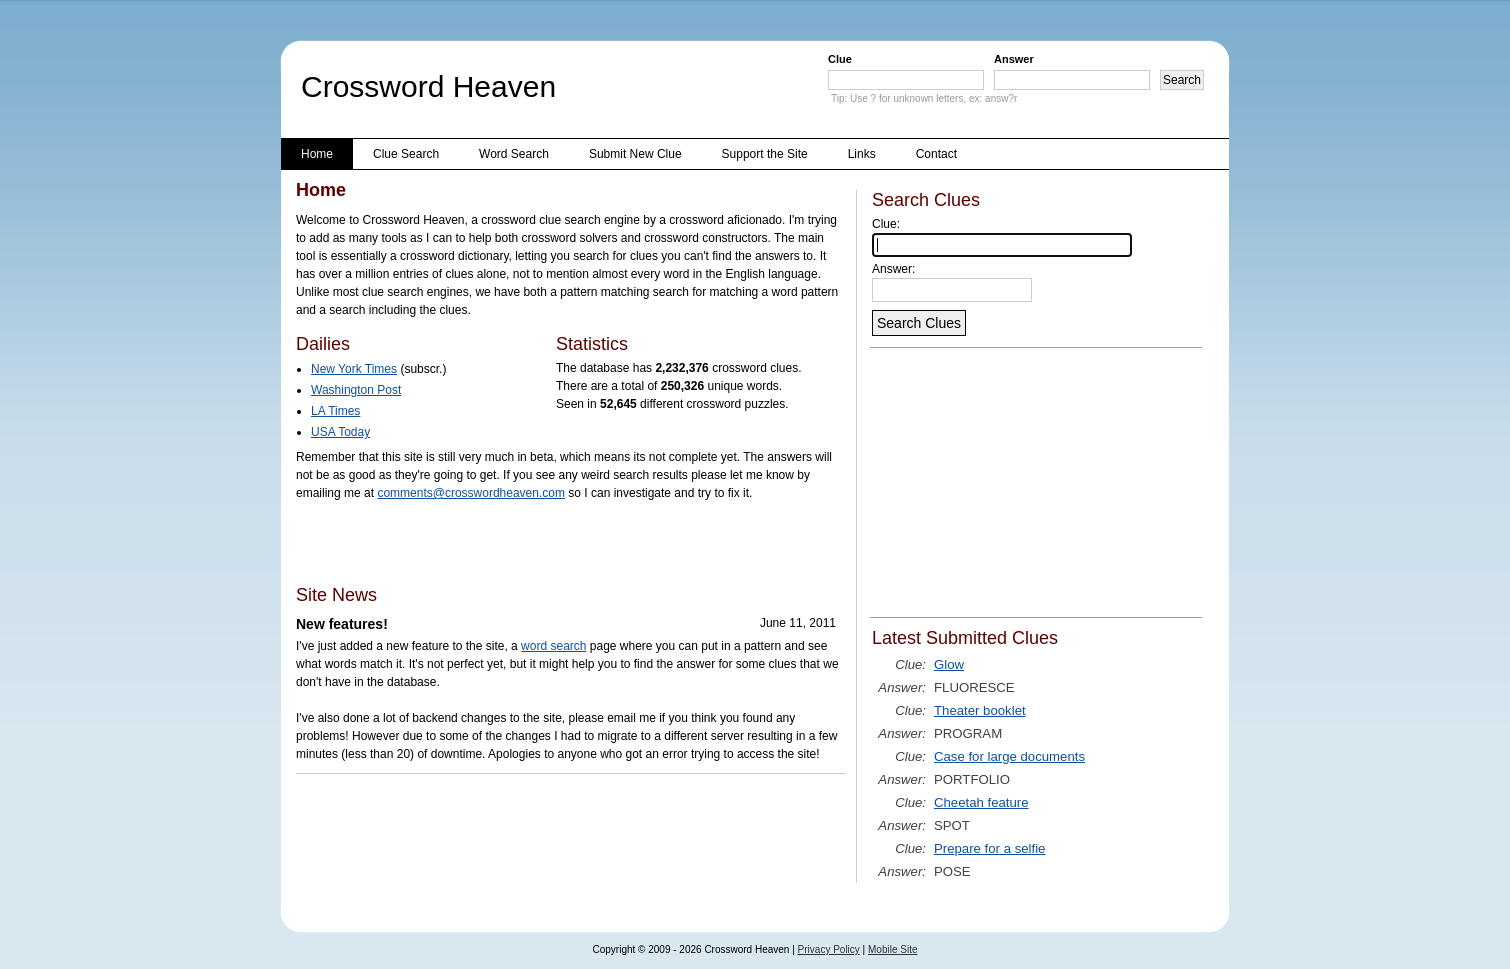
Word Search (514, 154)
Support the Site (765, 154)
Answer (1014, 59)
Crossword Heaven (428, 86)
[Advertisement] (530, 542)
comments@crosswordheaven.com (471, 493)
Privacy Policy (829, 949)
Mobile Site (892, 949)
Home (317, 154)
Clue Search (406, 154)
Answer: (893, 269)
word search (553, 646)
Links (862, 154)
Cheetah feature (981, 802)
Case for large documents (1009, 756)
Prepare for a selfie (989, 848)
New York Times (354, 369)
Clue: (886, 224)
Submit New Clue (635, 154)
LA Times (335, 411)
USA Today (340, 432)
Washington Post (356, 390)
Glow (949, 664)
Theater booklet (980, 710)
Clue (840, 59)
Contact (936, 154)
